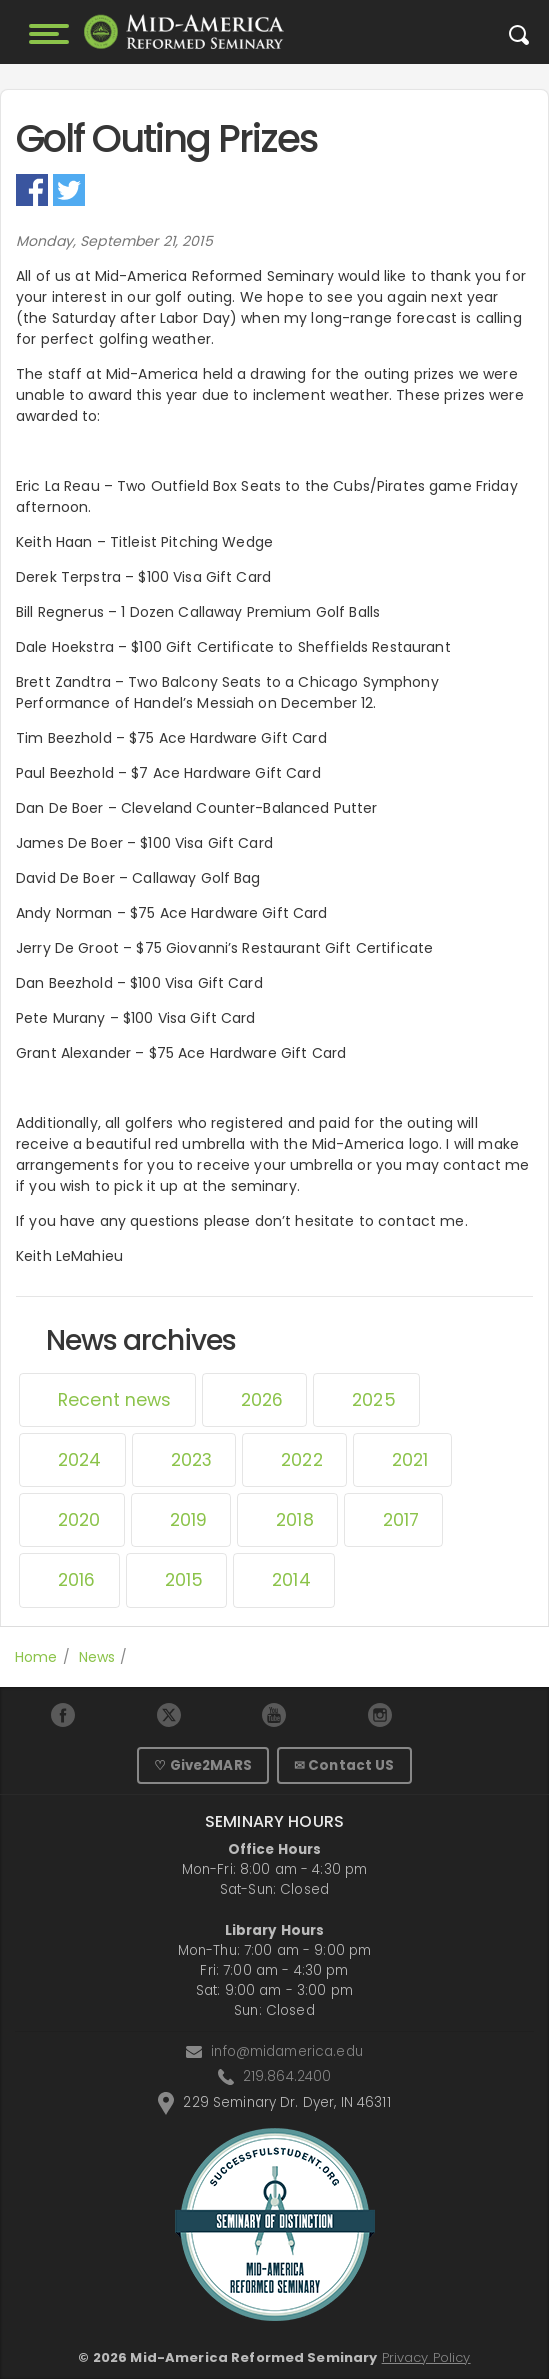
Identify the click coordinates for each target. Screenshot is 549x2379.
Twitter (69, 190)
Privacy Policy (426, 2357)
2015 (184, 1580)
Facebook (32, 190)
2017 (401, 1520)
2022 (302, 1460)
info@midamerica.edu (287, 2051)
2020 (79, 1520)
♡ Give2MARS (203, 1765)
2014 (291, 1580)
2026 (262, 1400)
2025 (374, 1400)
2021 (410, 1460)
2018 (295, 1520)
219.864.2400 (287, 2076)
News (97, 1657)
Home (36, 1657)
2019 (189, 1520)
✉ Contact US (344, 1765)
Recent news (115, 1400)
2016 (77, 1580)
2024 (80, 1460)
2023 (192, 1460)
